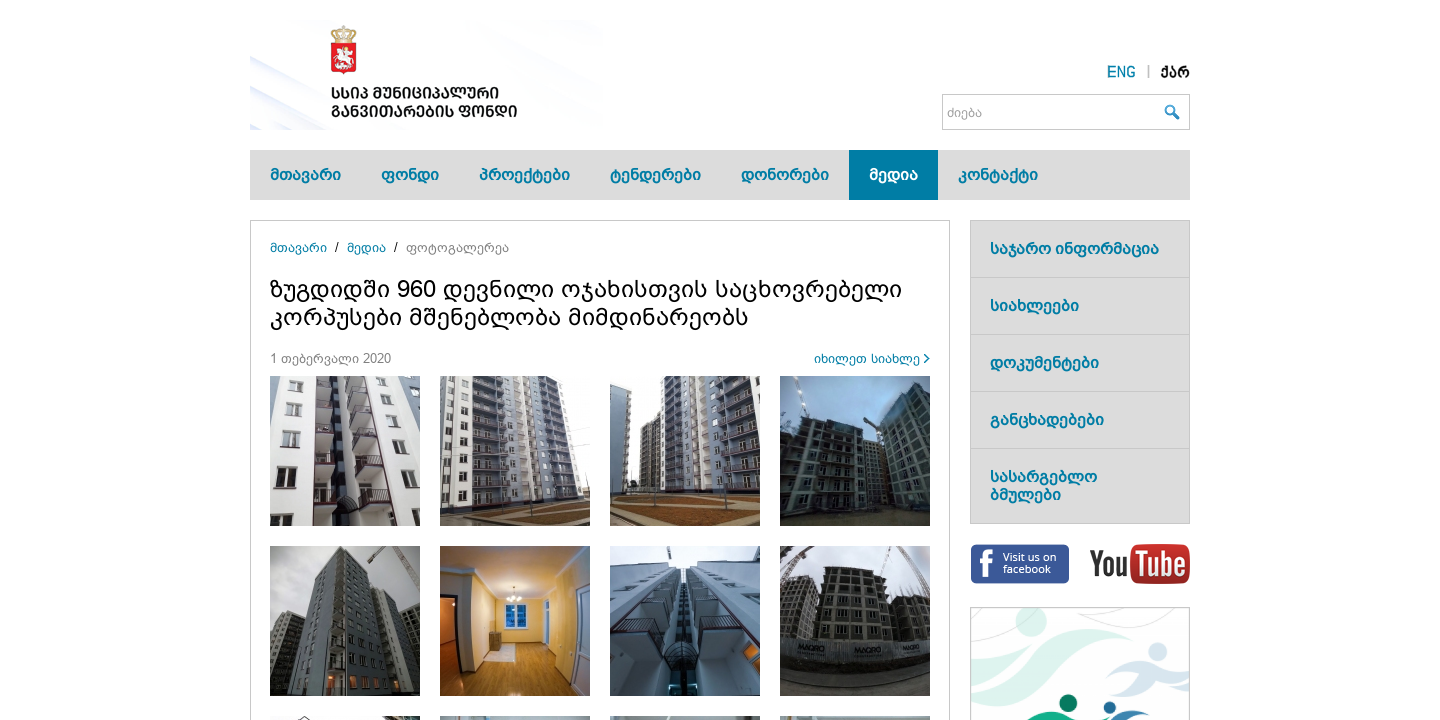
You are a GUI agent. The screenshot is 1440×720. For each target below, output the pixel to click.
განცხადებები (1047, 419)
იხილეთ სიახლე (867, 358)
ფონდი (410, 174)
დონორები (785, 174)
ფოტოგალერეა (457, 247)
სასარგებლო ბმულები (1043, 485)
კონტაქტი (998, 174)
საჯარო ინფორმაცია (1074, 248)
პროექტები (524, 174)
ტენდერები (655, 174)
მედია (893, 174)
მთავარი (305, 174)
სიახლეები (1034, 305)
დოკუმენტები (1044, 362)
